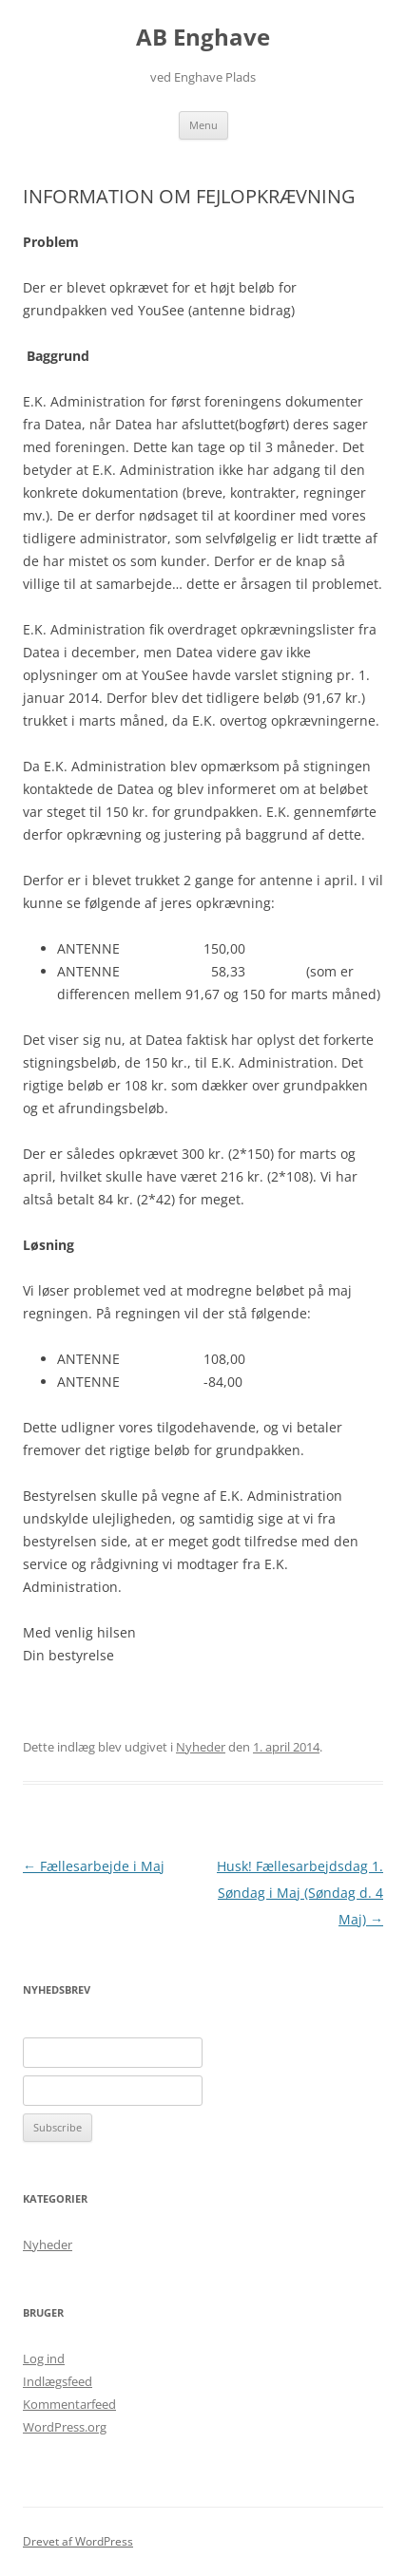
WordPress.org (64, 2426)
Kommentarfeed (69, 2404)
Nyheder (200, 1746)
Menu (203, 125)
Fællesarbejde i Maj (93, 1866)
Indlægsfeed (57, 2381)
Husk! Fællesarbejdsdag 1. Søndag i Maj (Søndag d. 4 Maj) (300, 1892)
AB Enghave (203, 37)
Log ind (44, 2358)
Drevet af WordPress (78, 2541)
